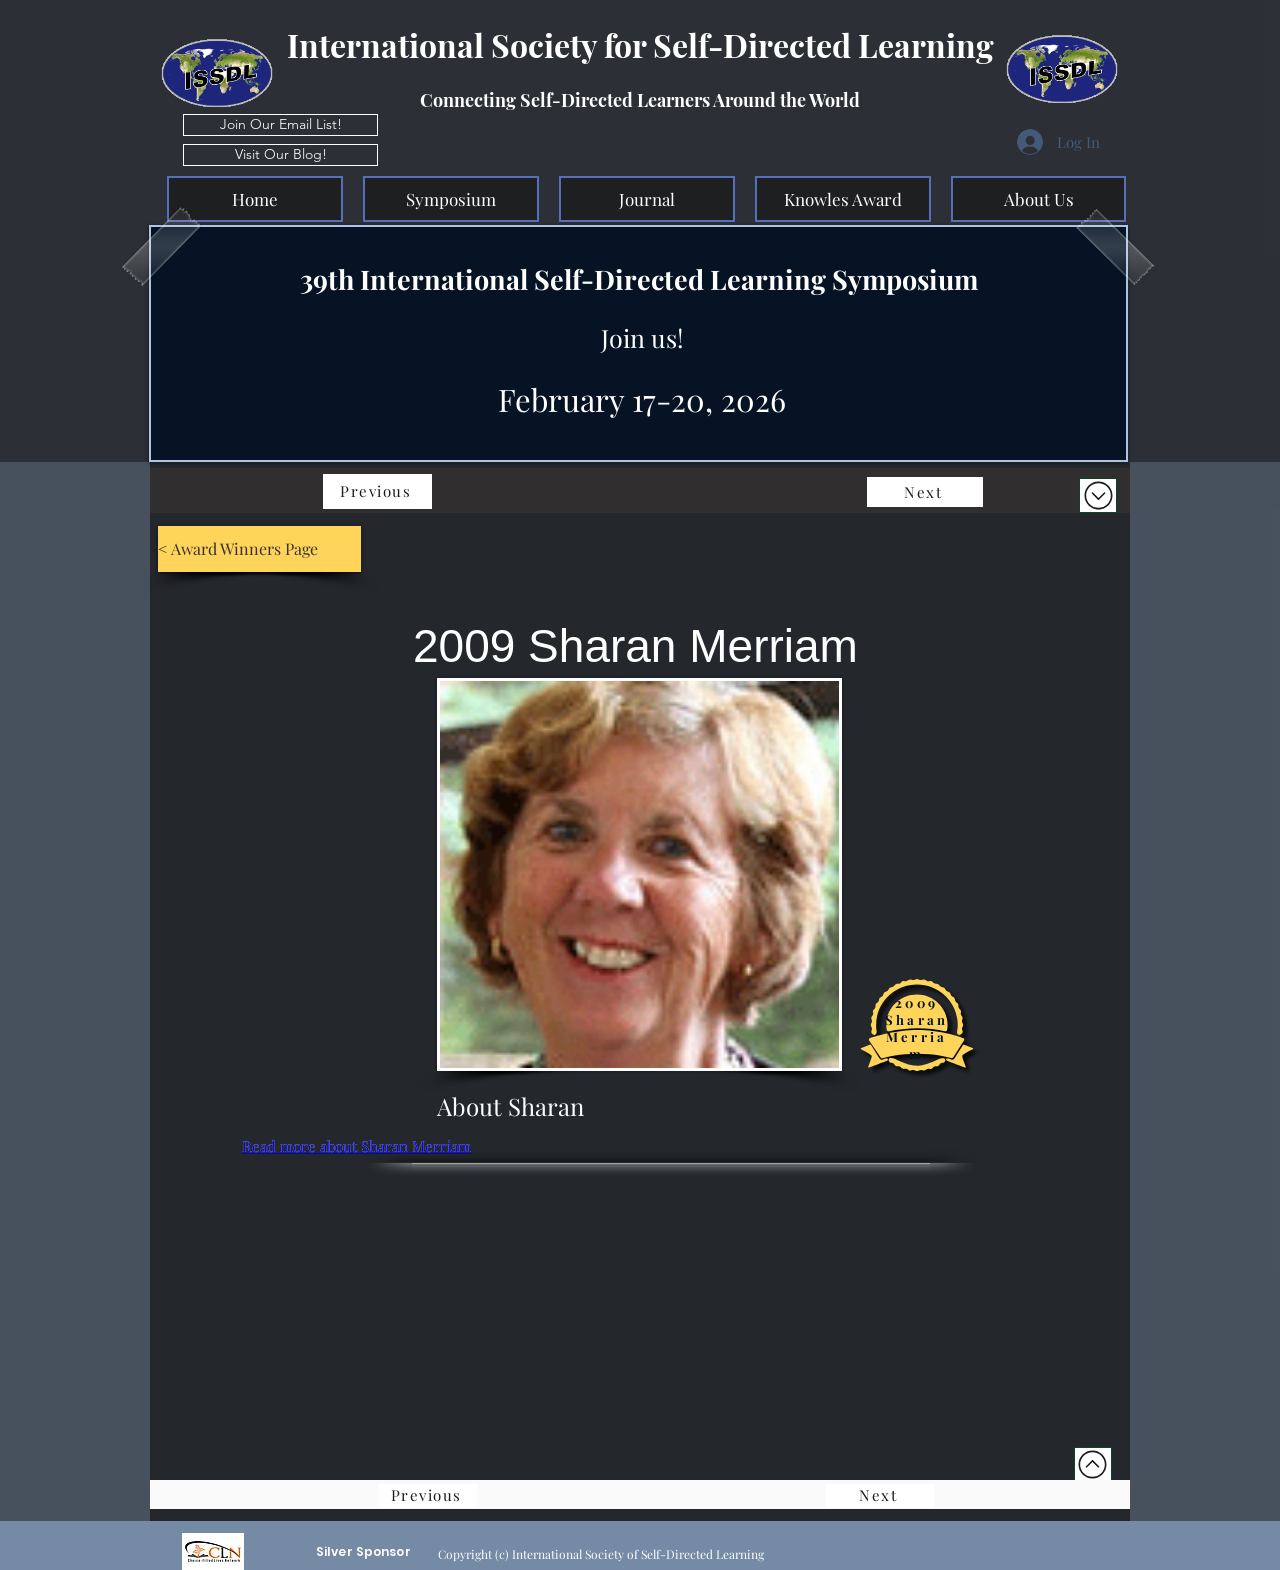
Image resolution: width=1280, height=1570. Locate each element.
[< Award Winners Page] (259, 549)
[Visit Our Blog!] (280, 155)
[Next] (925, 492)
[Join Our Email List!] (280, 125)
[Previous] (377, 491)
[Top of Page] (1093, 1464)
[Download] (1098, 495)
